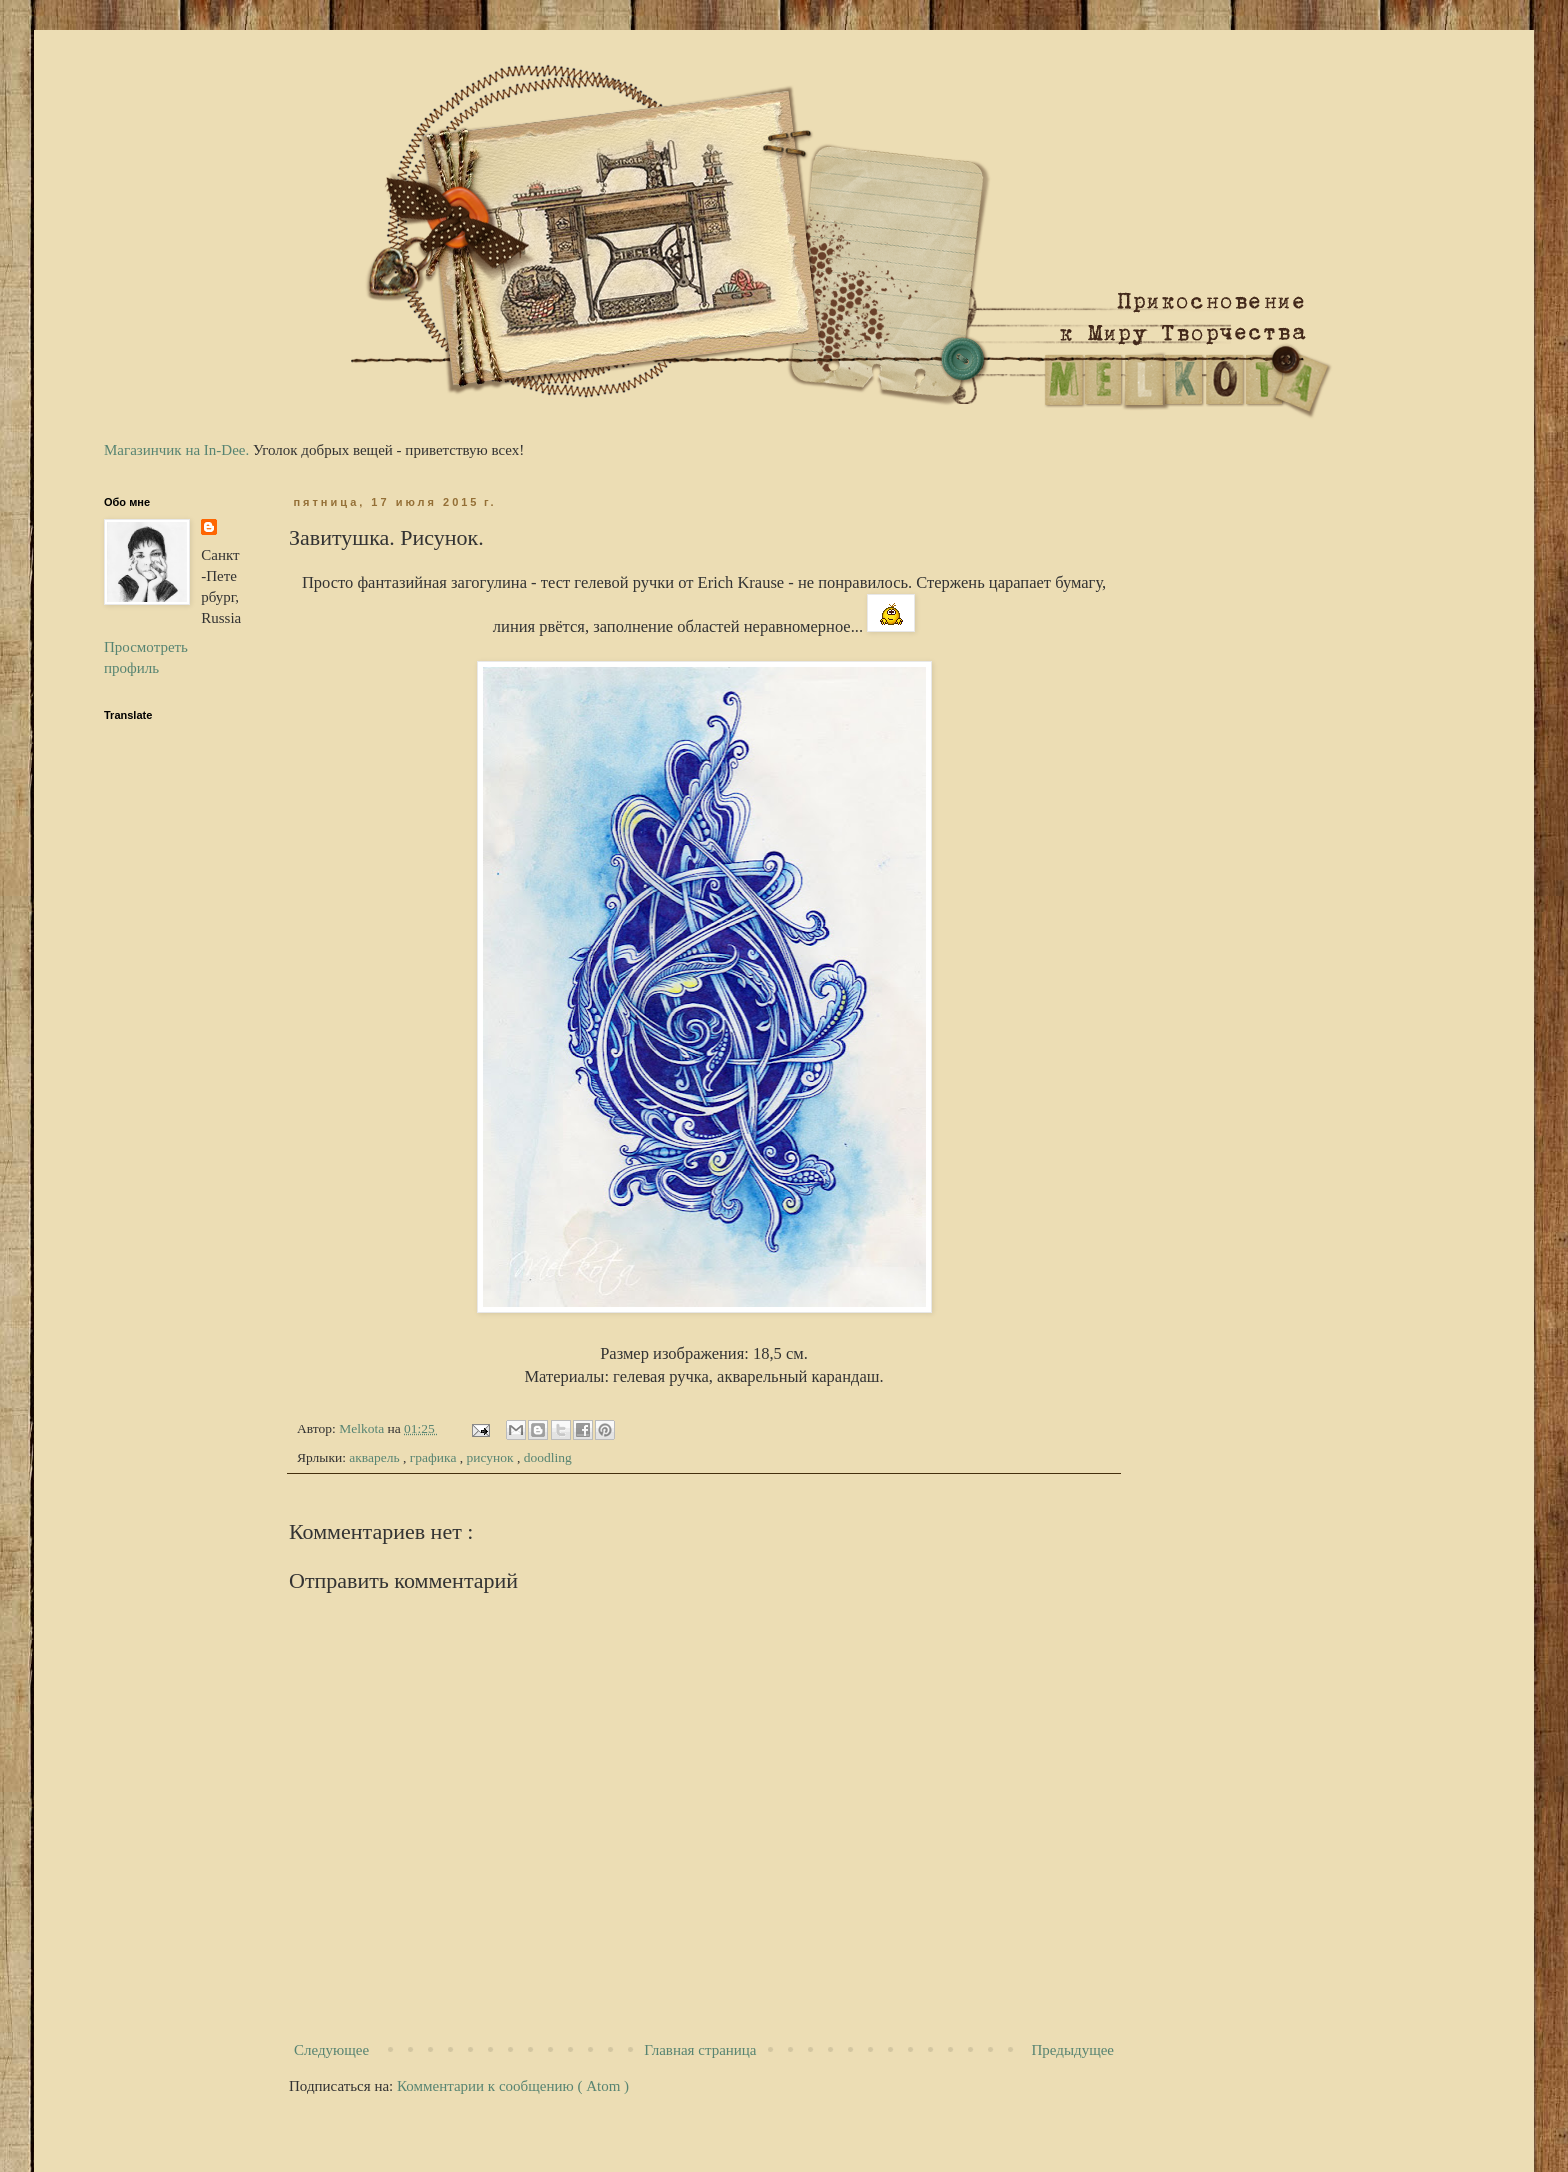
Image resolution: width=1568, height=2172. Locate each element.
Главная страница (700, 2050)
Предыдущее (1073, 2050)
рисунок (492, 1457)
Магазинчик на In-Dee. (176, 450)
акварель (376, 1457)
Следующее (331, 2050)
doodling (548, 1457)
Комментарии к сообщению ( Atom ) (513, 2086)
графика (435, 1457)
